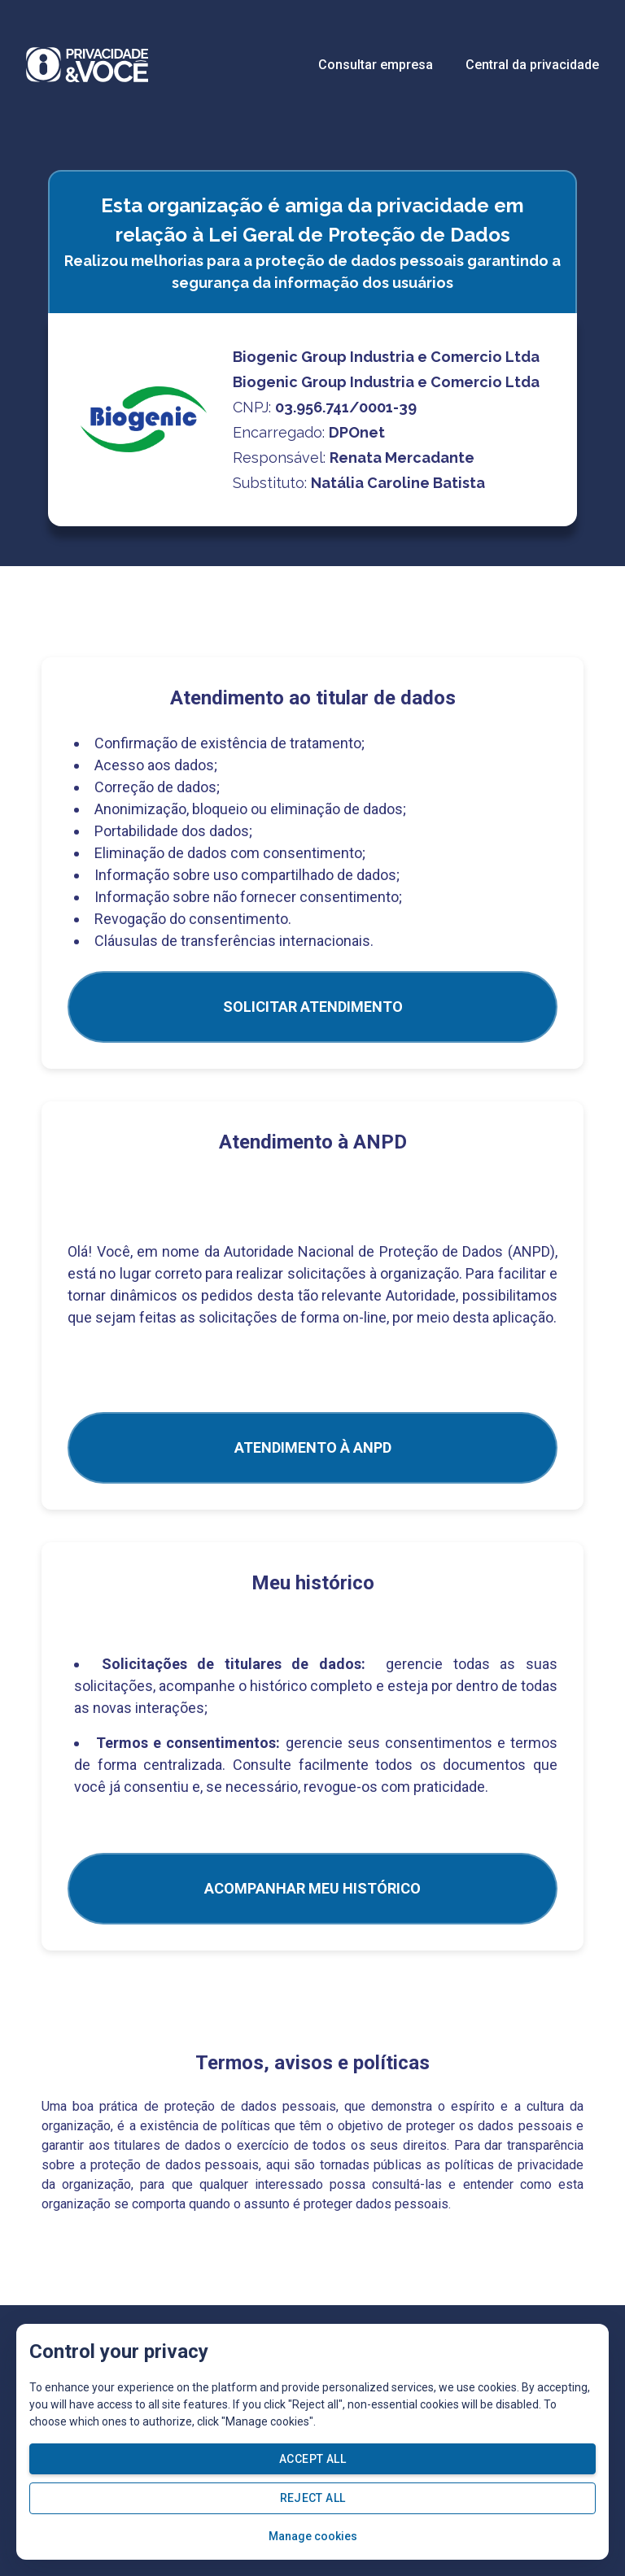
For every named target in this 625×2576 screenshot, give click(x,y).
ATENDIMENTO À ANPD (312, 1447)
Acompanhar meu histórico (312, 1888)
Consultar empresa (375, 64)
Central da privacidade (532, 64)
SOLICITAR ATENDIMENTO (313, 1006)
